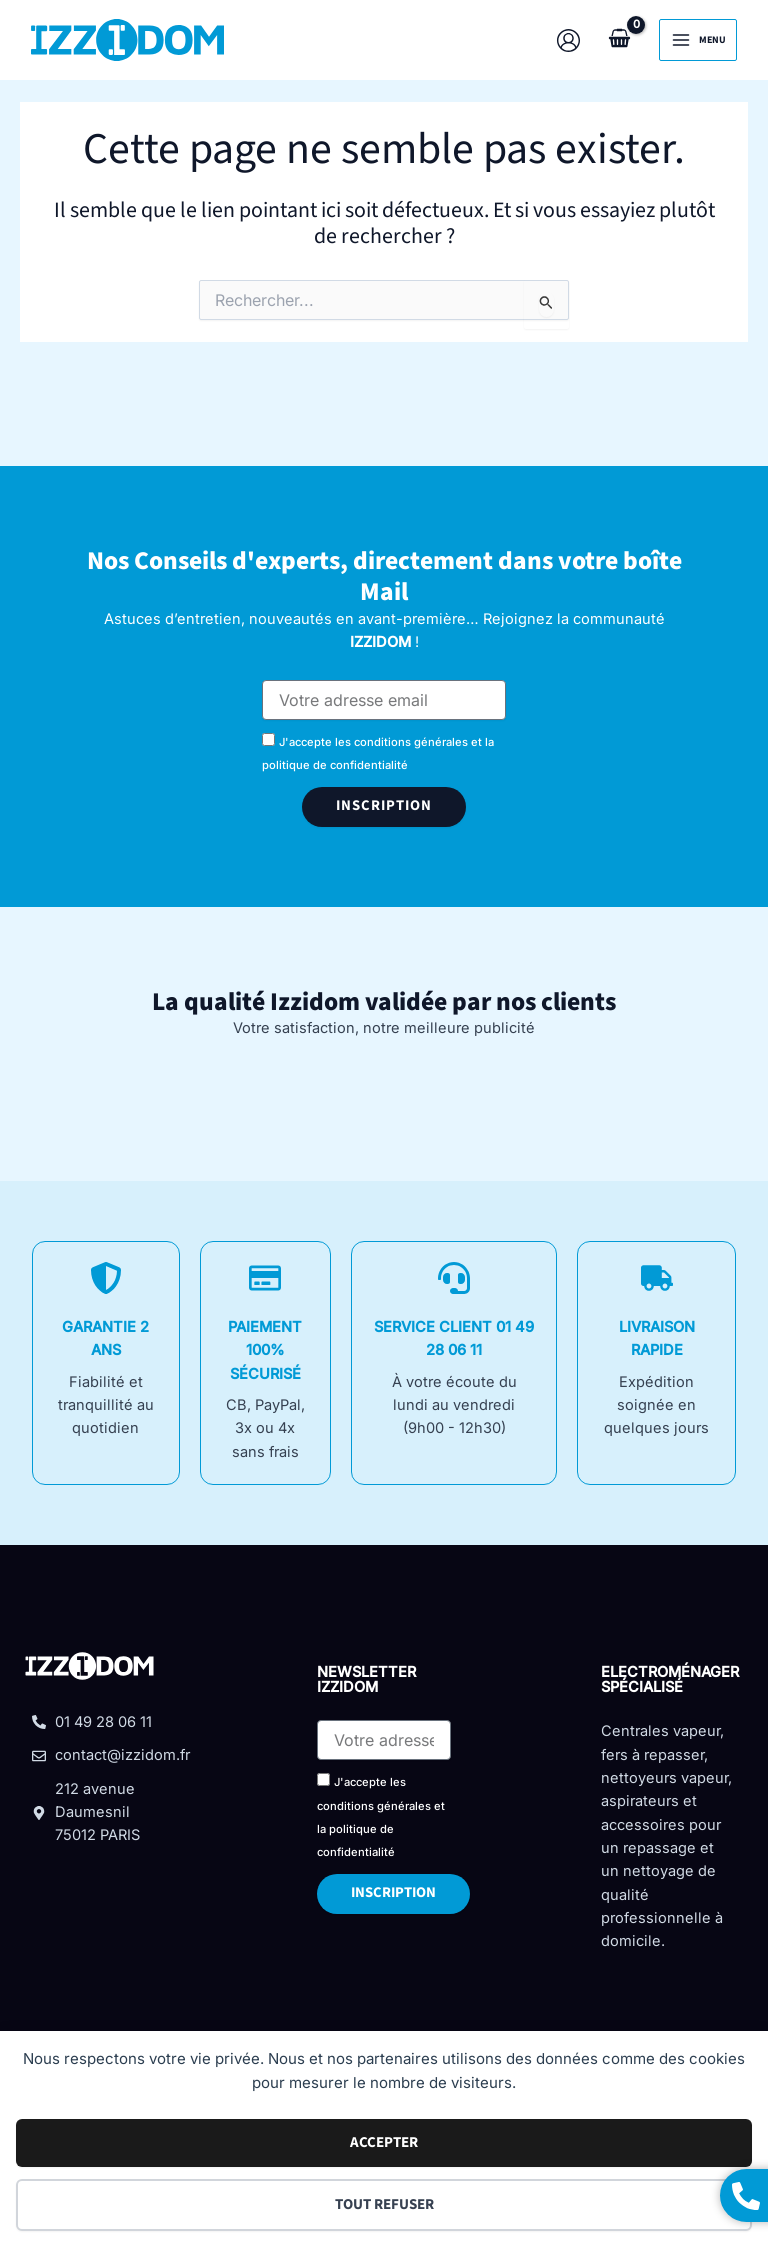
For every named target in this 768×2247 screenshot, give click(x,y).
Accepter (384, 2142)
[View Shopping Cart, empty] (619, 39)
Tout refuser (384, 2204)
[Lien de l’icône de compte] (567, 40)
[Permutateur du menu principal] (697, 40)
